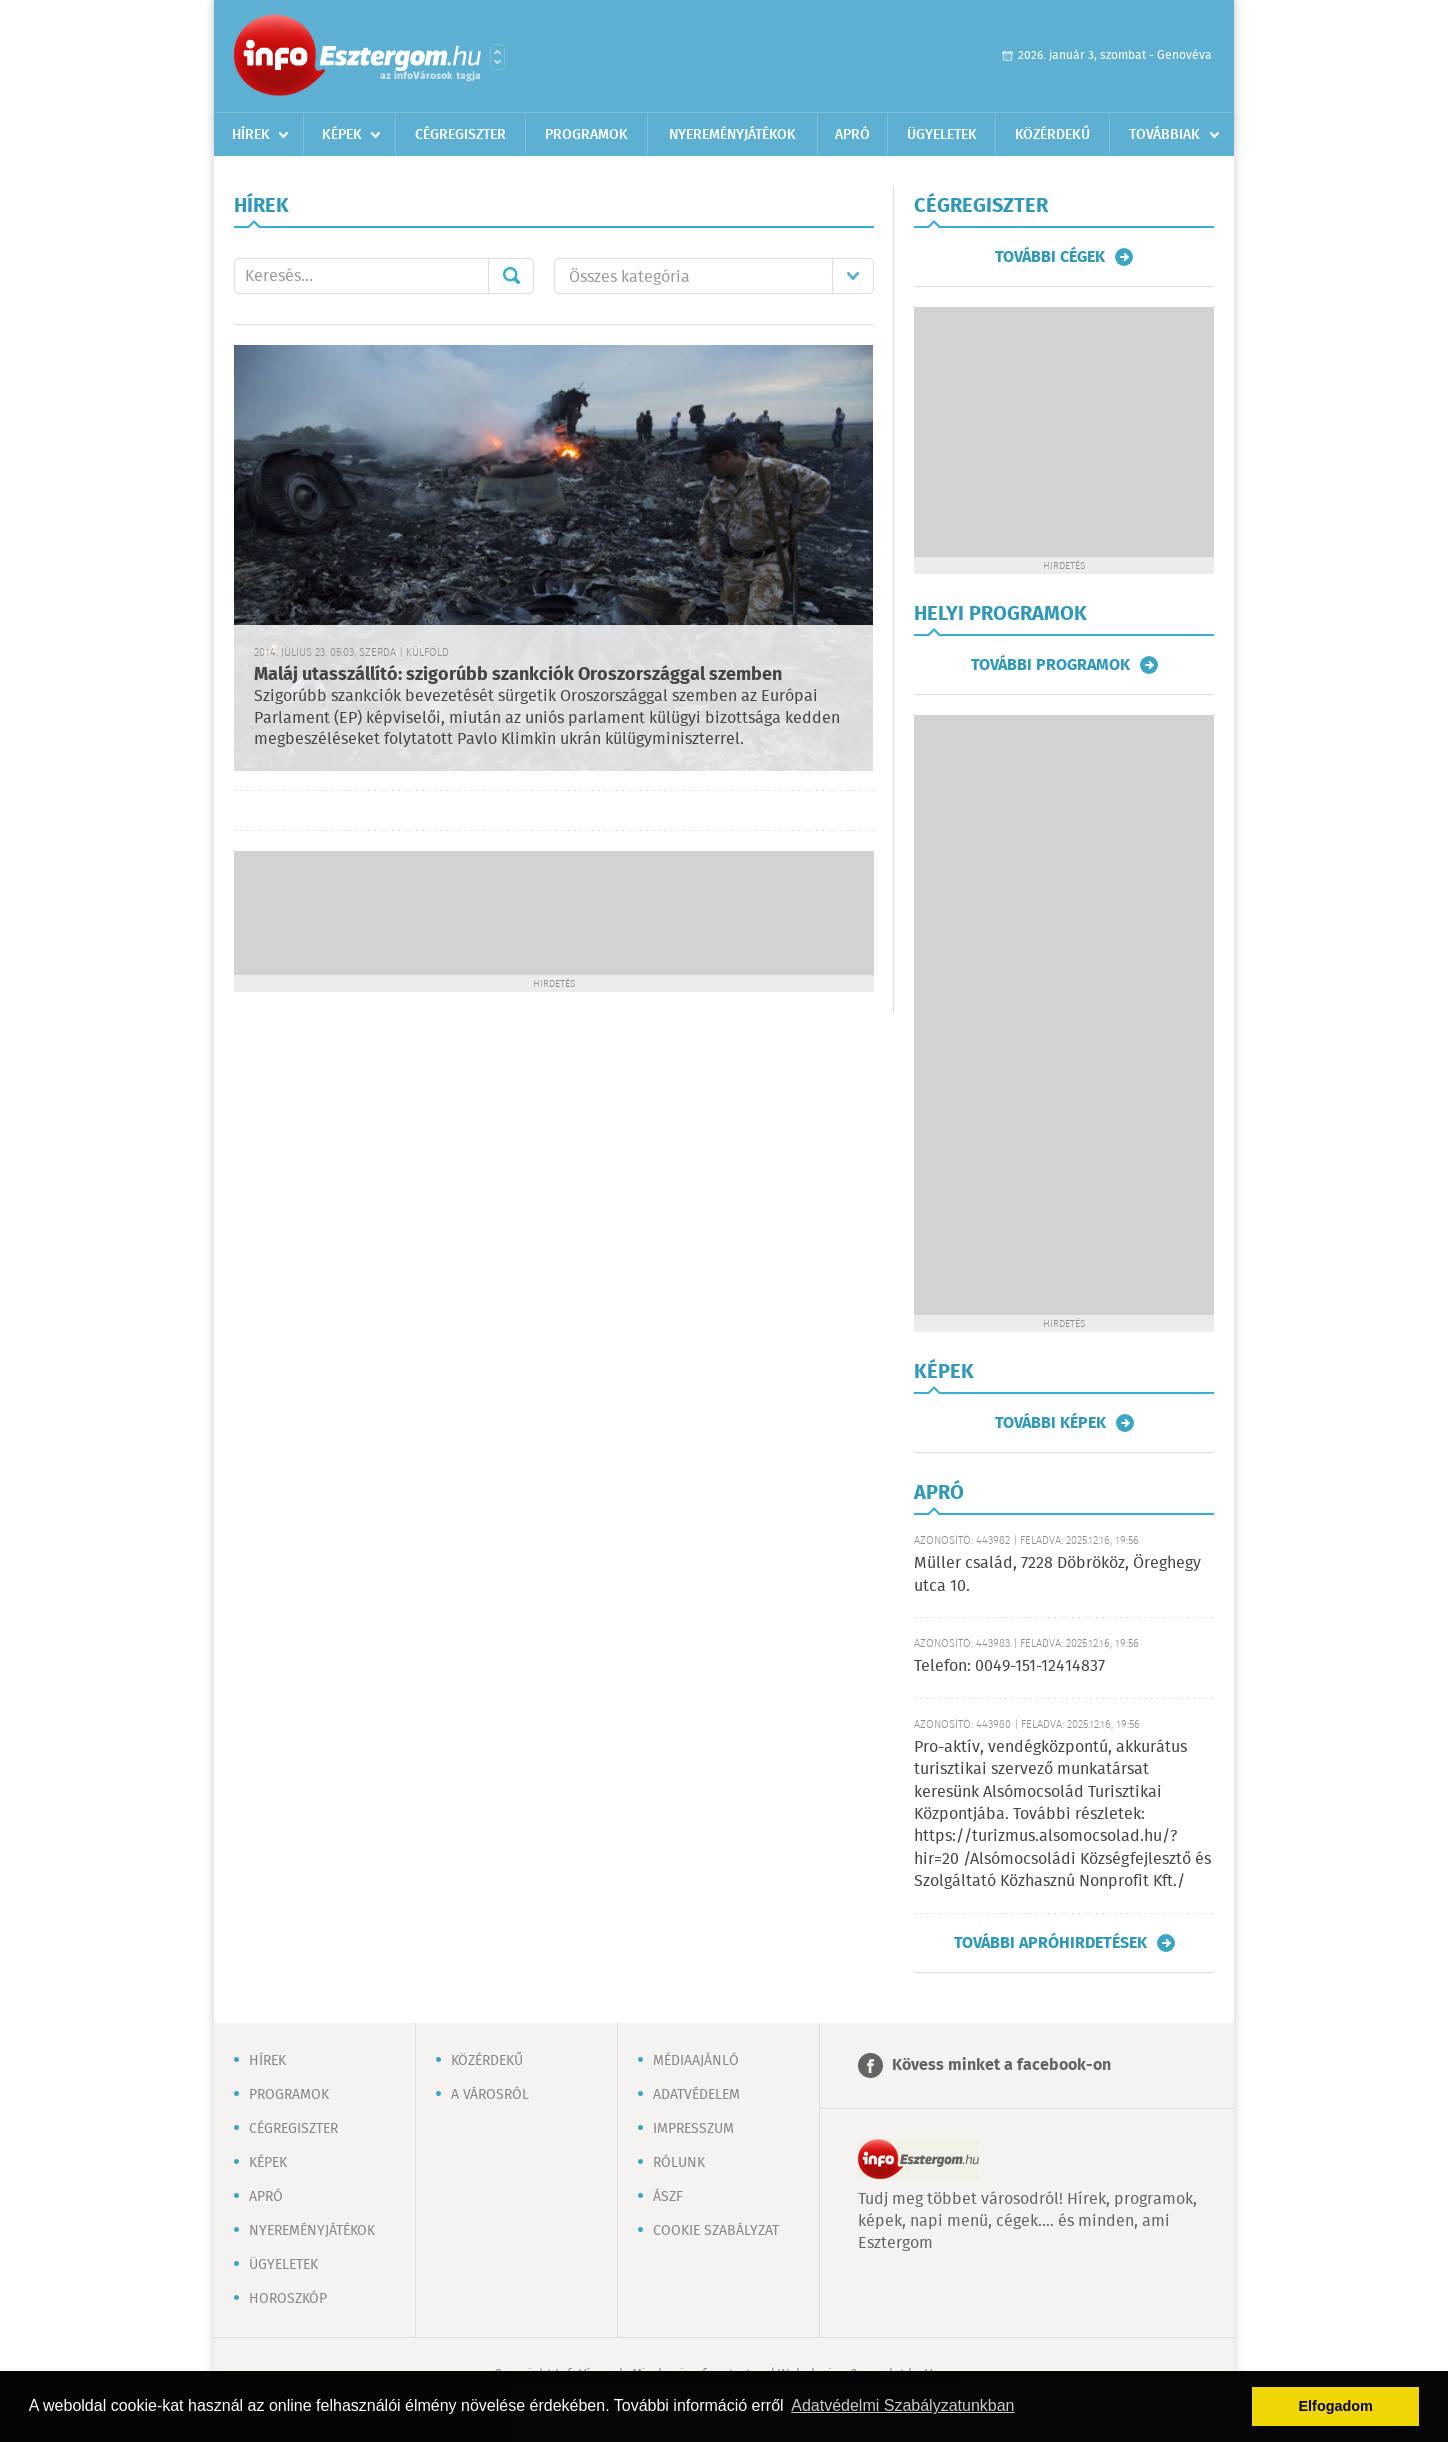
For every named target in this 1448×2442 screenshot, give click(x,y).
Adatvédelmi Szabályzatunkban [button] (902, 2405)
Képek (342, 135)
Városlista (497, 57)
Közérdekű (1052, 135)
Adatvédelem (696, 2095)
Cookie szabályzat (716, 2231)
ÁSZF (668, 2197)
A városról (490, 2095)
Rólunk (679, 2163)
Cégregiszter (460, 135)
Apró (852, 135)
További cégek (1050, 257)
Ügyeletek (942, 135)
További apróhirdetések (1050, 1943)
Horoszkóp (288, 2299)
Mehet (511, 276)
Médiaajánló (696, 2061)
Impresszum (693, 2129)
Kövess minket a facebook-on (1001, 2065)
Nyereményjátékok (732, 135)
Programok (586, 135)
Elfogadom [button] (1336, 2406)
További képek (1050, 1423)
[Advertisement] (554, 911)
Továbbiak (1164, 135)
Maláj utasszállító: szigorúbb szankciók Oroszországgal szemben (518, 675)
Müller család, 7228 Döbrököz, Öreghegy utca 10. (1057, 1574)
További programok (1050, 665)
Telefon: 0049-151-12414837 (1009, 1666)
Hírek (251, 135)
